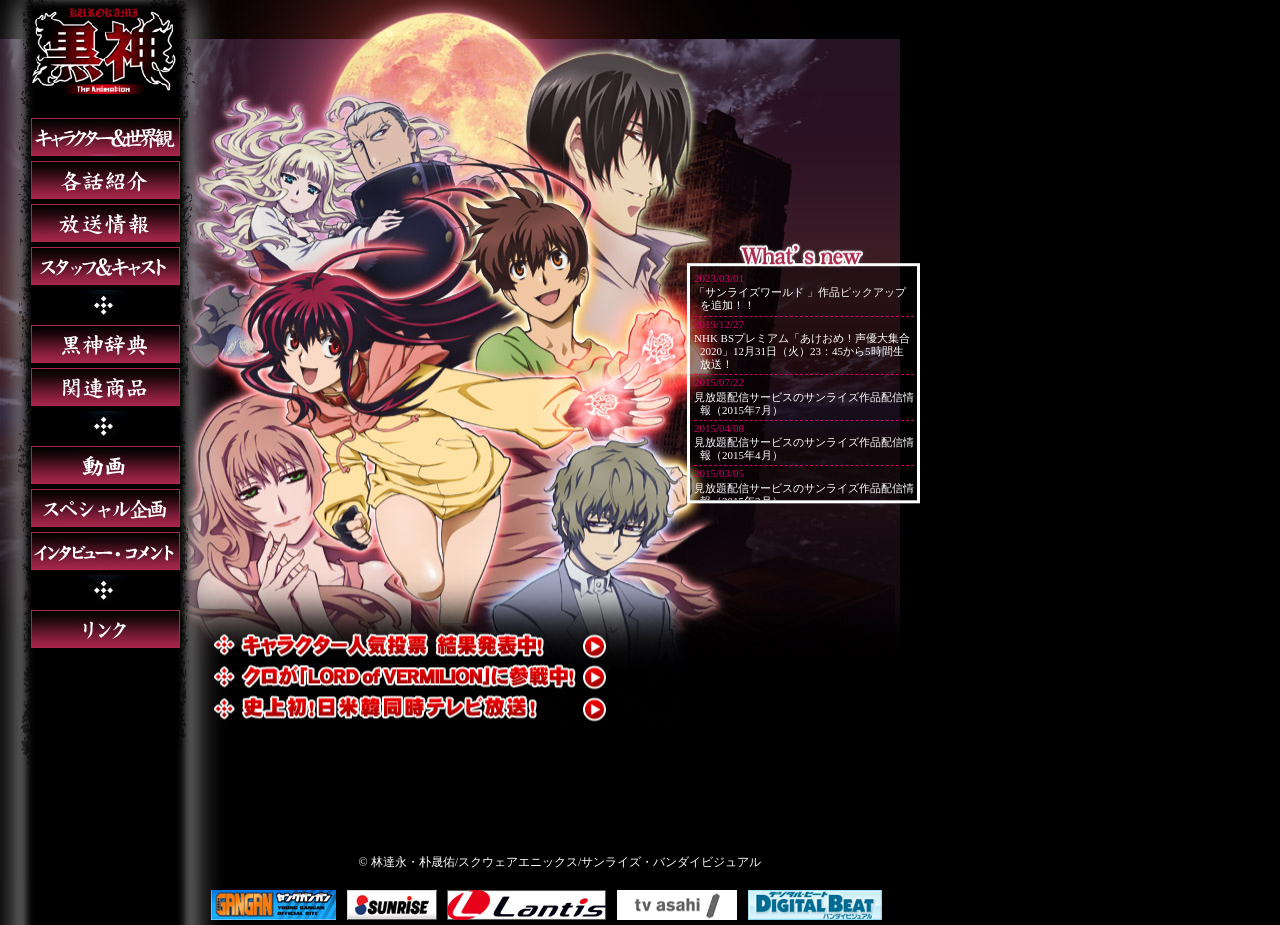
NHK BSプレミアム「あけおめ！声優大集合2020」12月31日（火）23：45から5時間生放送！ (802, 351)
